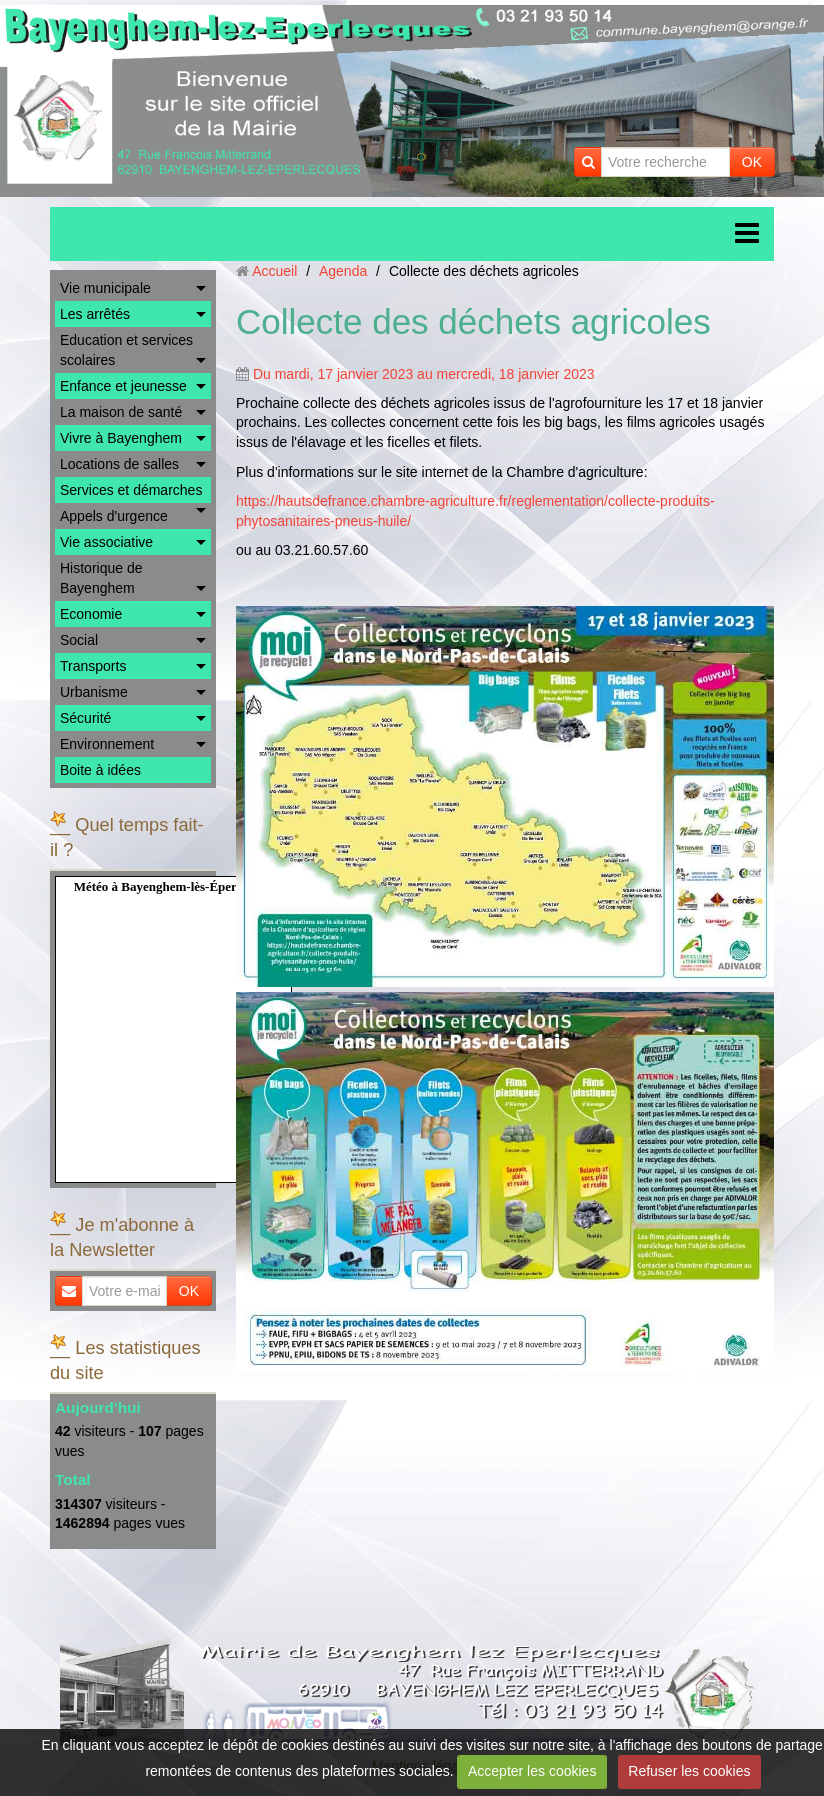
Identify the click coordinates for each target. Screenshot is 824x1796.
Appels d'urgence (114, 516)
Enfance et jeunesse (123, 386)
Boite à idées (100, 770)
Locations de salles (119, 464)
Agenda (343, 271)
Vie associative (106, 542)
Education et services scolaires (126, 350)
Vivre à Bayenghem (121, 438)
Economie (91, 614)
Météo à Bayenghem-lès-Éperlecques (176, 886)
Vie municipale (105, 288)
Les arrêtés (95, 314)
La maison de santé (121, 412)
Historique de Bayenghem (101, 578)
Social (79, 640)
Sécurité (85, 718)
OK (752, 162)
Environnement (107, 744)
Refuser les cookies (689, 1771)
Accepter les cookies (532, 1771)
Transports (93, 666)
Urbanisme (94, 692)
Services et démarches (131, 490)
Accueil (274, 271)
